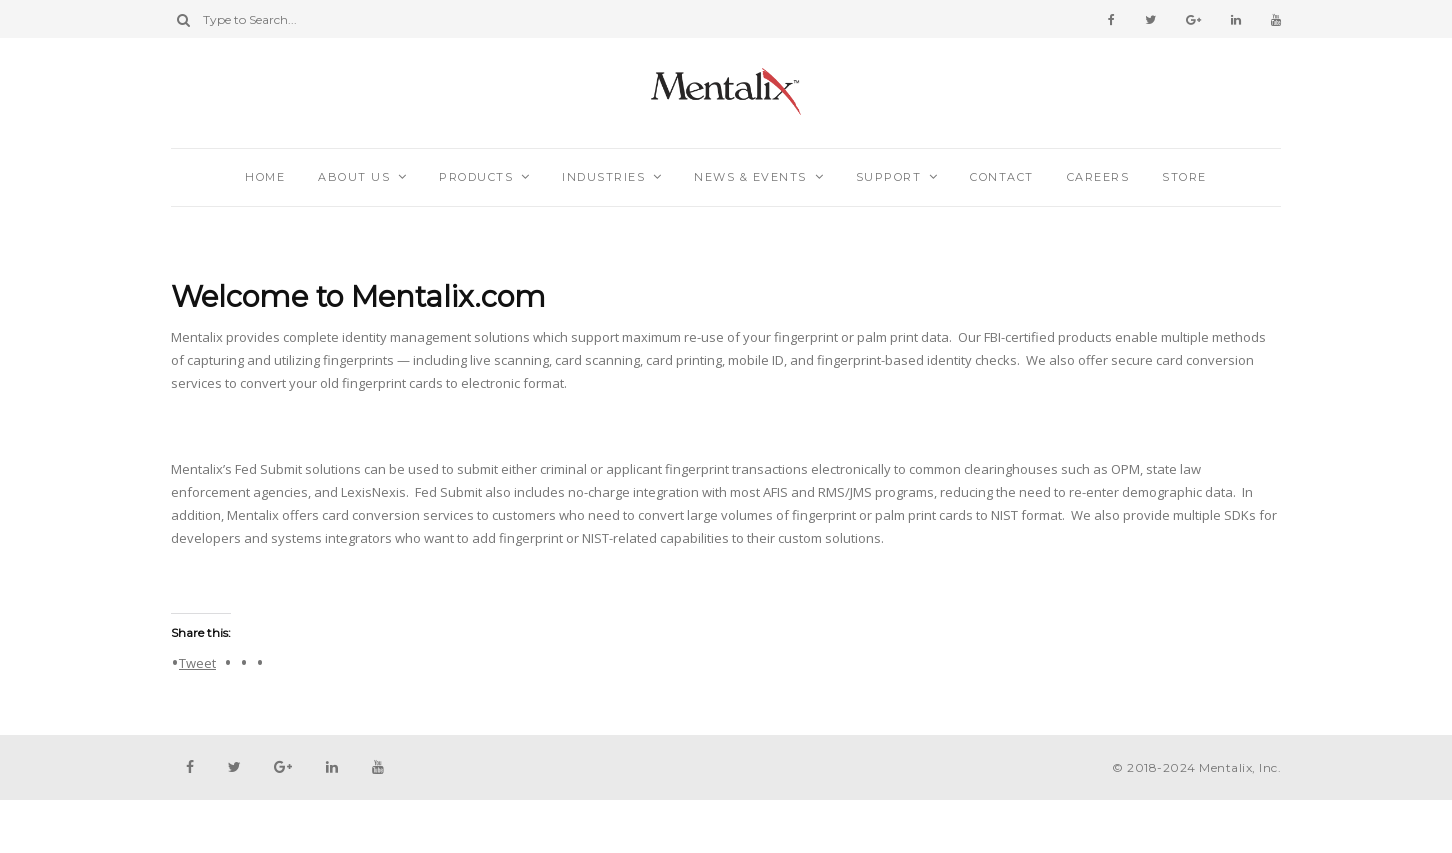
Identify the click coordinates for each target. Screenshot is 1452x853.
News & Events (750, 177)
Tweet (197, 662)
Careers (1098, 177)
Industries (603, 177)
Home (265, 177)
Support (889, 177)
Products (476, 177)
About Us (354, 177)
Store (1184, 177)
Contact (1002, 177)
